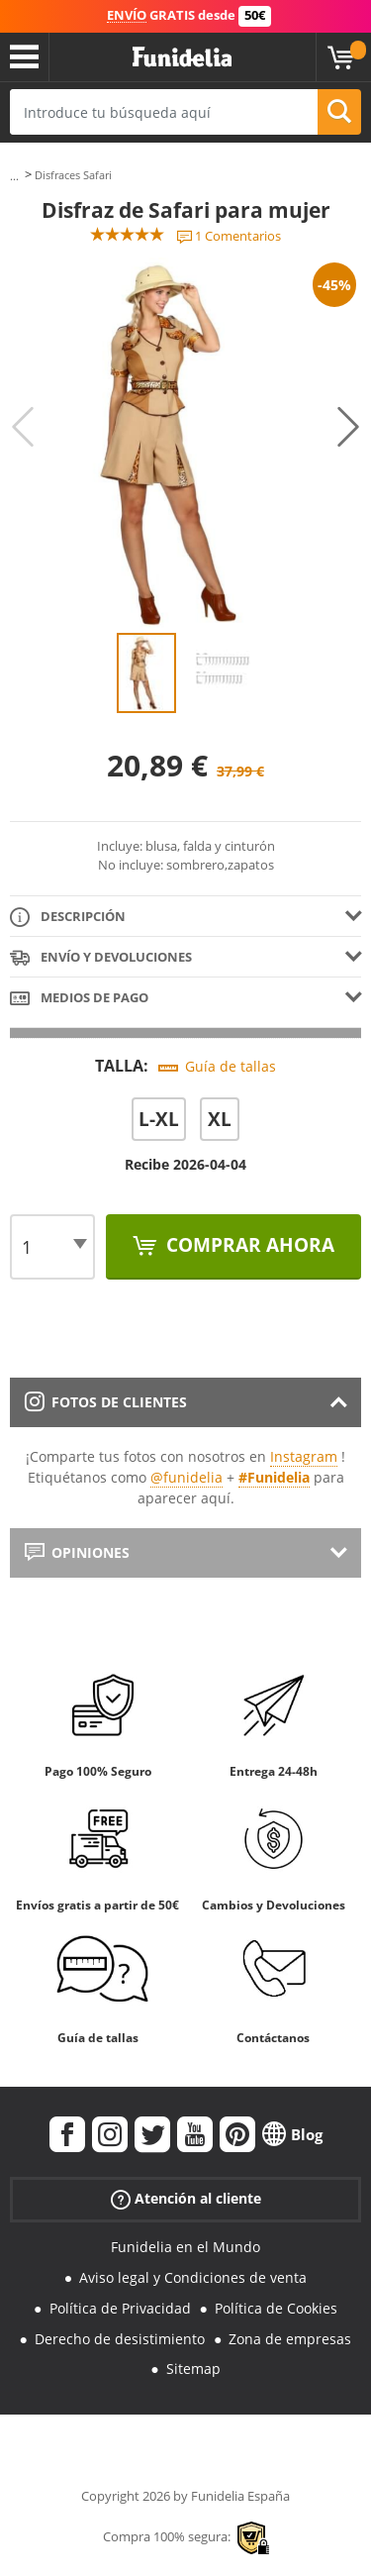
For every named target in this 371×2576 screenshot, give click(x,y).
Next (348, 427)
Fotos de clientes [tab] (106, 1401)
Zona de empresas (290, 2338)
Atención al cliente (186, 2199)
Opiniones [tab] (77, 1552)
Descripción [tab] (68, 917)
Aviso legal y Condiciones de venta (193, 2277)
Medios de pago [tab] (79, 998)
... (14, 175)
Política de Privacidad (120, 2308)
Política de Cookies (276, 2308)
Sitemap (193, 2368)
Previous (23, 427)
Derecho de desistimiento (120, 2338)
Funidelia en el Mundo (185, 2246)
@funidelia (186, 1477)
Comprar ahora (247, 1245)
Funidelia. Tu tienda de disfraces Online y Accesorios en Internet (182, 57)
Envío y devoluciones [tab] (101, 958)
